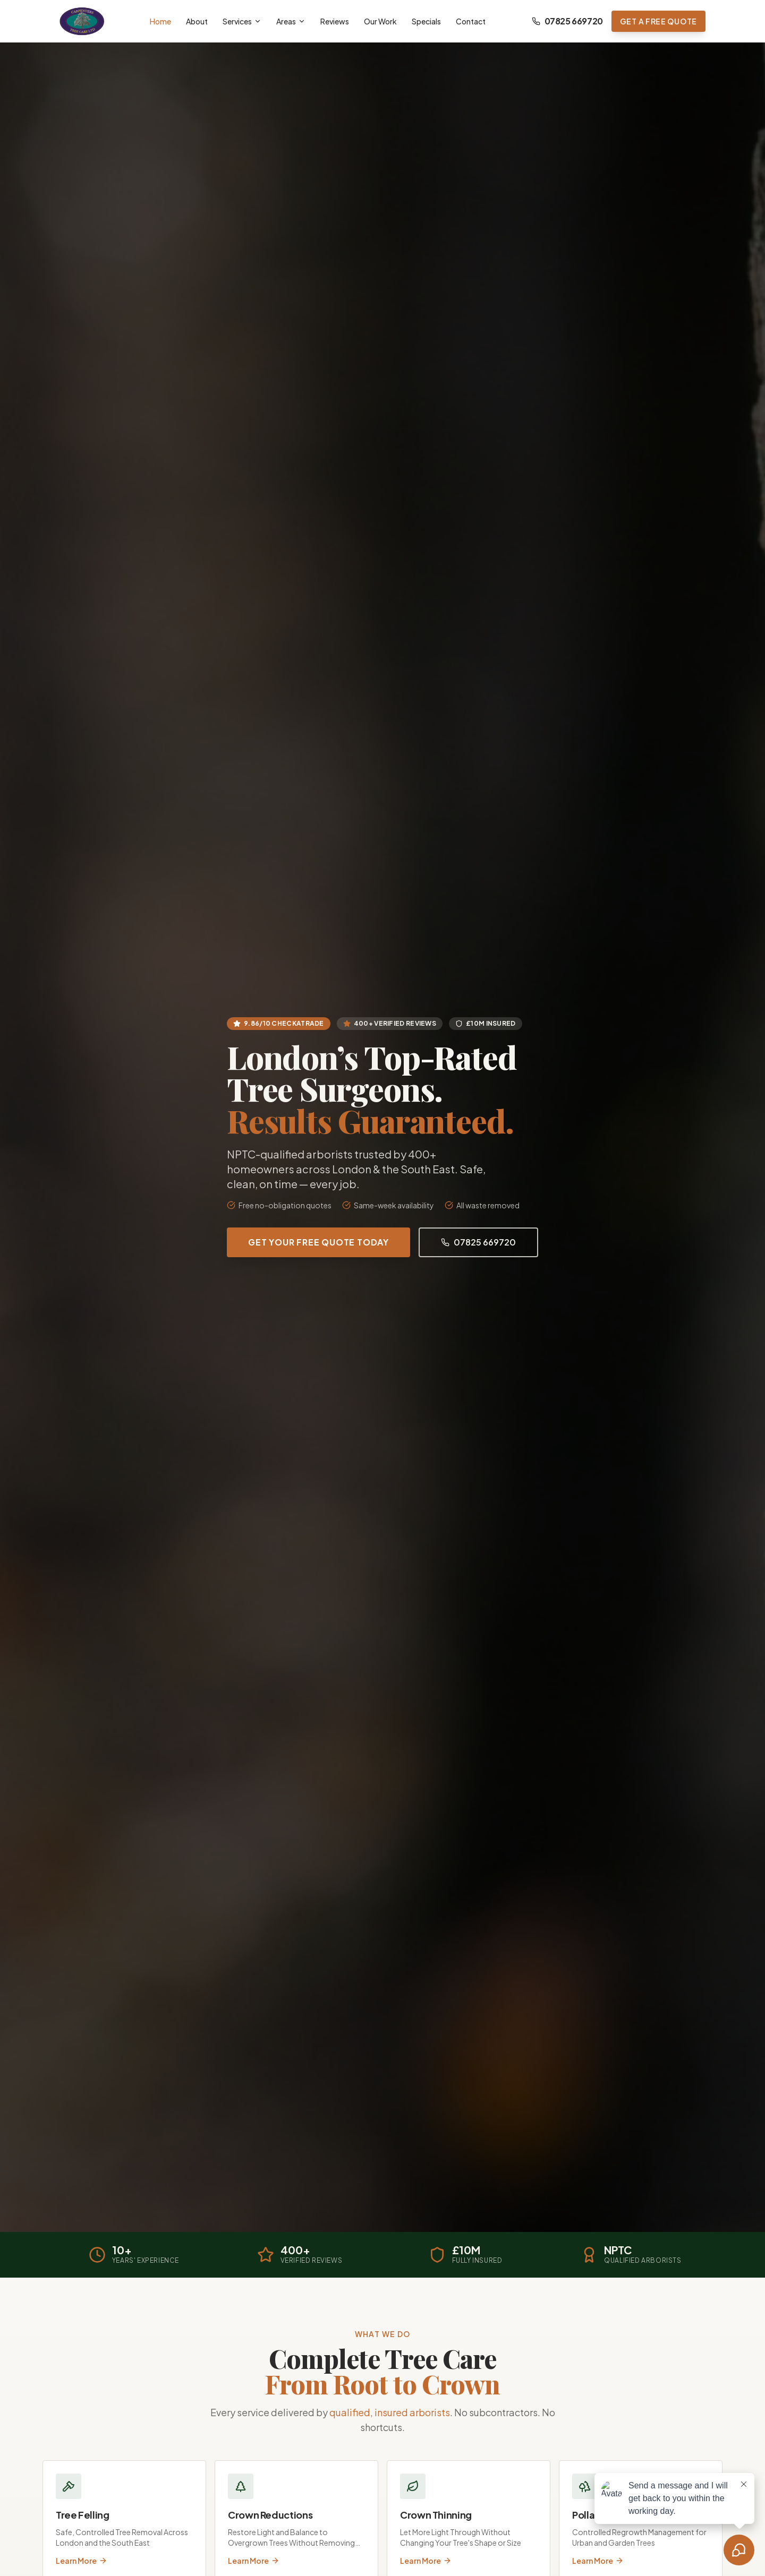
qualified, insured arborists (389, 2412)
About (197, 21)
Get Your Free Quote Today (318, 1242)
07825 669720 (567, 21)
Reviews (334, 21)
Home (160, 21)
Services (242, 21)
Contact (471, 21)
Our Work (380, 21)
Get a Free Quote (658, 21)
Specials (426, 21)
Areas (290, 21)
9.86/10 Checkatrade (278, 1023)
